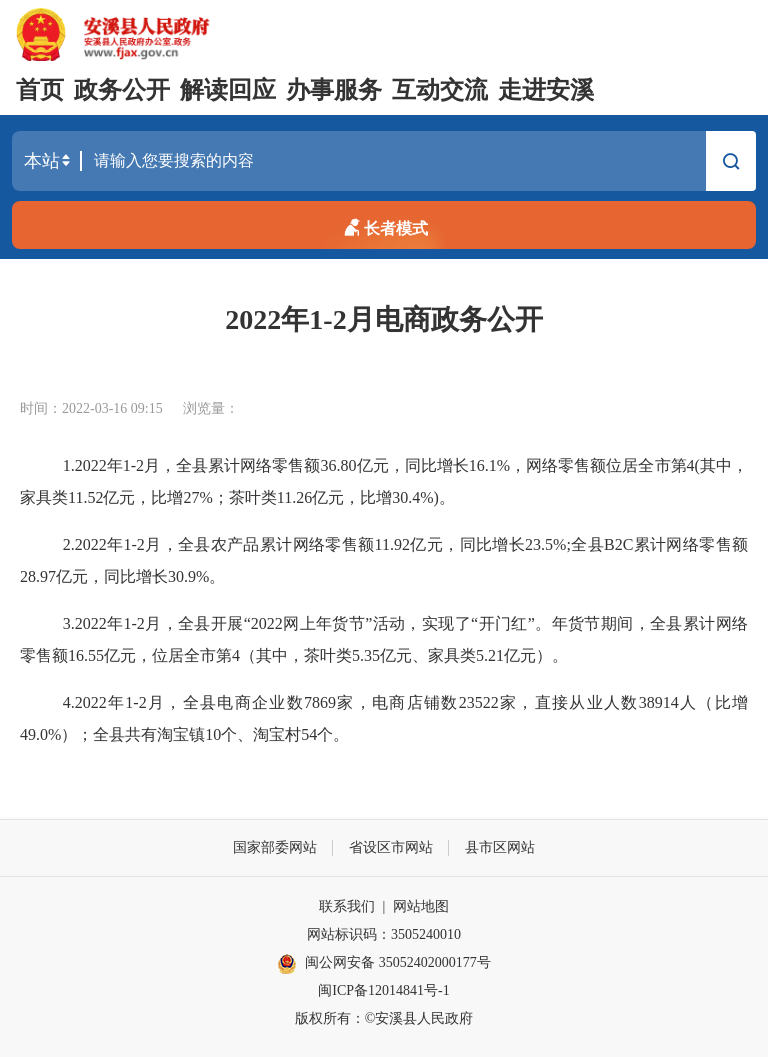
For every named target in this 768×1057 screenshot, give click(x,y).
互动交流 (440, 90)
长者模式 (384, 225)
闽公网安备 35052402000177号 (384, 964)
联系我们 (347, 906)
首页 (40, 90)
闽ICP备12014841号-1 (383, 990)
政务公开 (122, 90)
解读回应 (228, 90)
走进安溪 (546, 90)
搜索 (731, 164)
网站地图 (421, 906)
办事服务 (334, 90)
